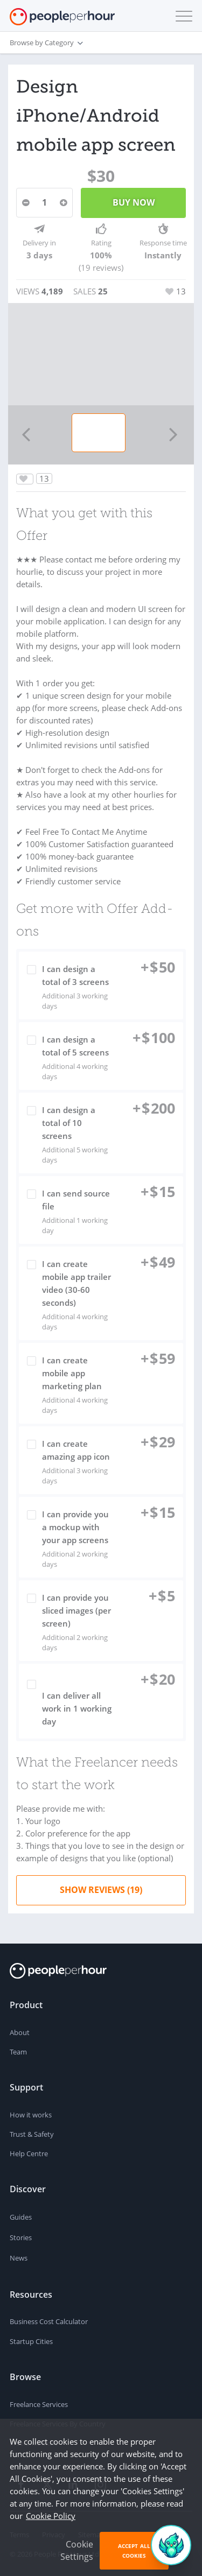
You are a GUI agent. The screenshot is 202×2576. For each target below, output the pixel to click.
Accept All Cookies (134, 2550)
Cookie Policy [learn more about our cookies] (50, 2515)
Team (18, 2052)
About (20, 2032)
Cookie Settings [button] (76, 2550)
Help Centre (29, 2153)
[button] (181, 16)
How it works (31, 2115)
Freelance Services (39, 2404)
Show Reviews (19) (101, 1890)
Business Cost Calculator (49, 2321)
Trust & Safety (32, 2134)
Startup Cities (31, 2341)
